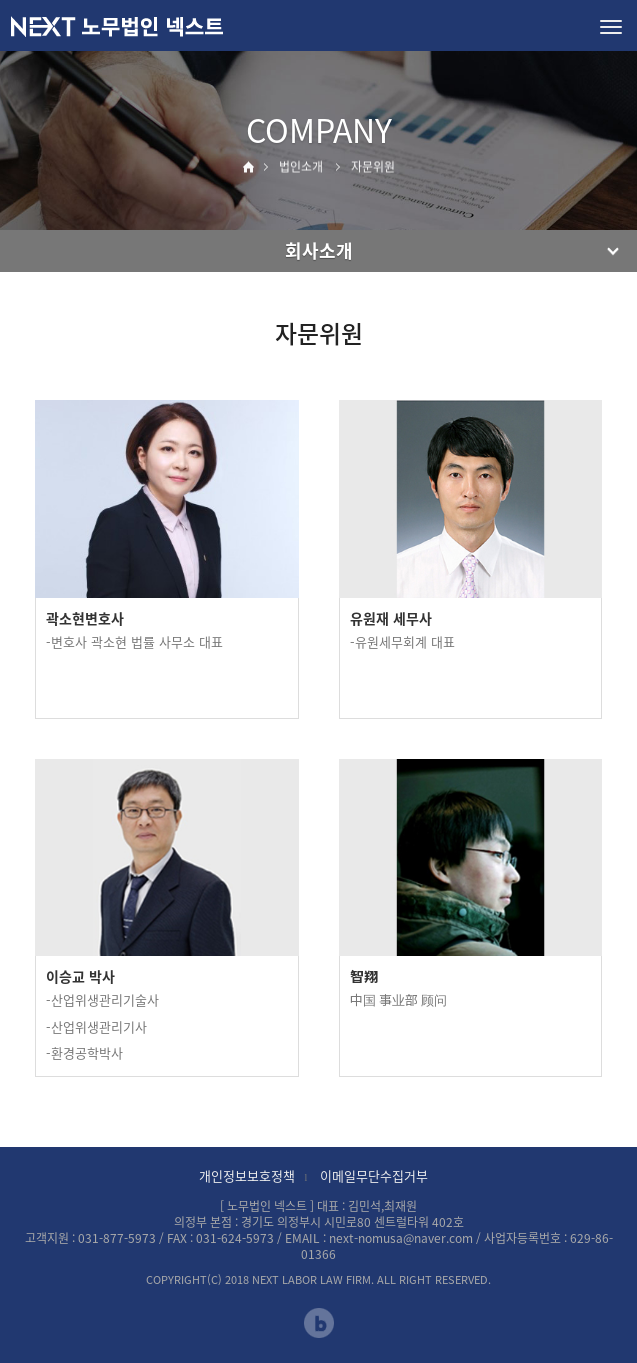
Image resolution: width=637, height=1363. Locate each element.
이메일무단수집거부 (374, 1175)
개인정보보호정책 (247, 1175)
